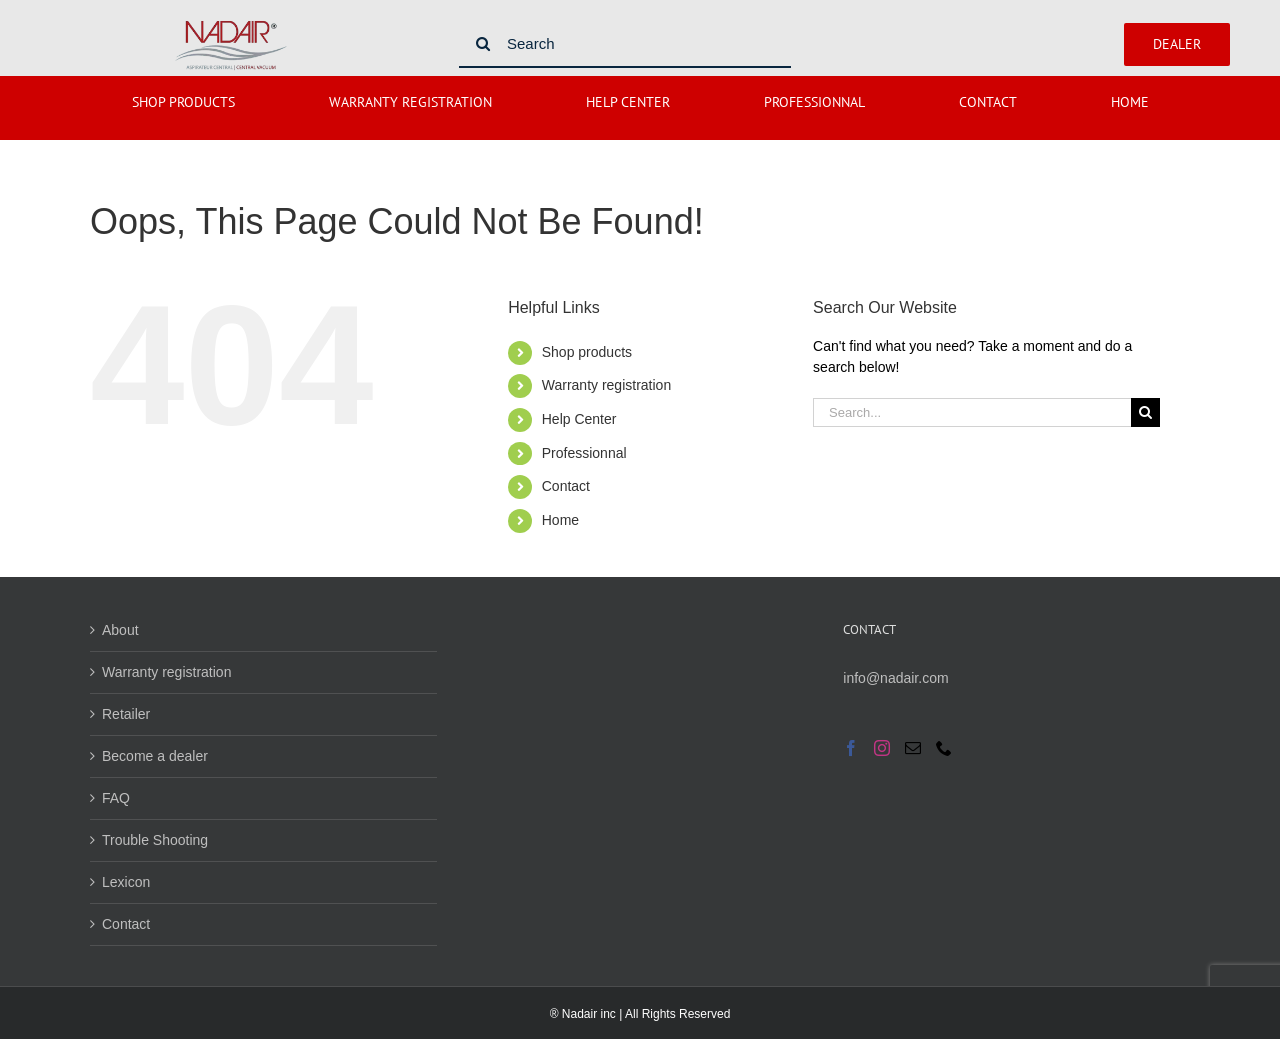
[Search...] (972, 412)
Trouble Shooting (155, 840)
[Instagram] (882, 748)
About (120, 630)
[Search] (625, 44)
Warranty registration (606, 385)
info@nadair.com (895, 678)
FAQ (116, 798)
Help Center (579, 419)
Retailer (126, 714)
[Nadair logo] (231, 24)
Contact (566, 486)
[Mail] (913, 748)
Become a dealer (155, 756)
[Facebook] (851, 748)
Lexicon (126, 882)
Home (560, 520)
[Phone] (944, 748)
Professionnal (584, 453)
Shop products (587, 352)
